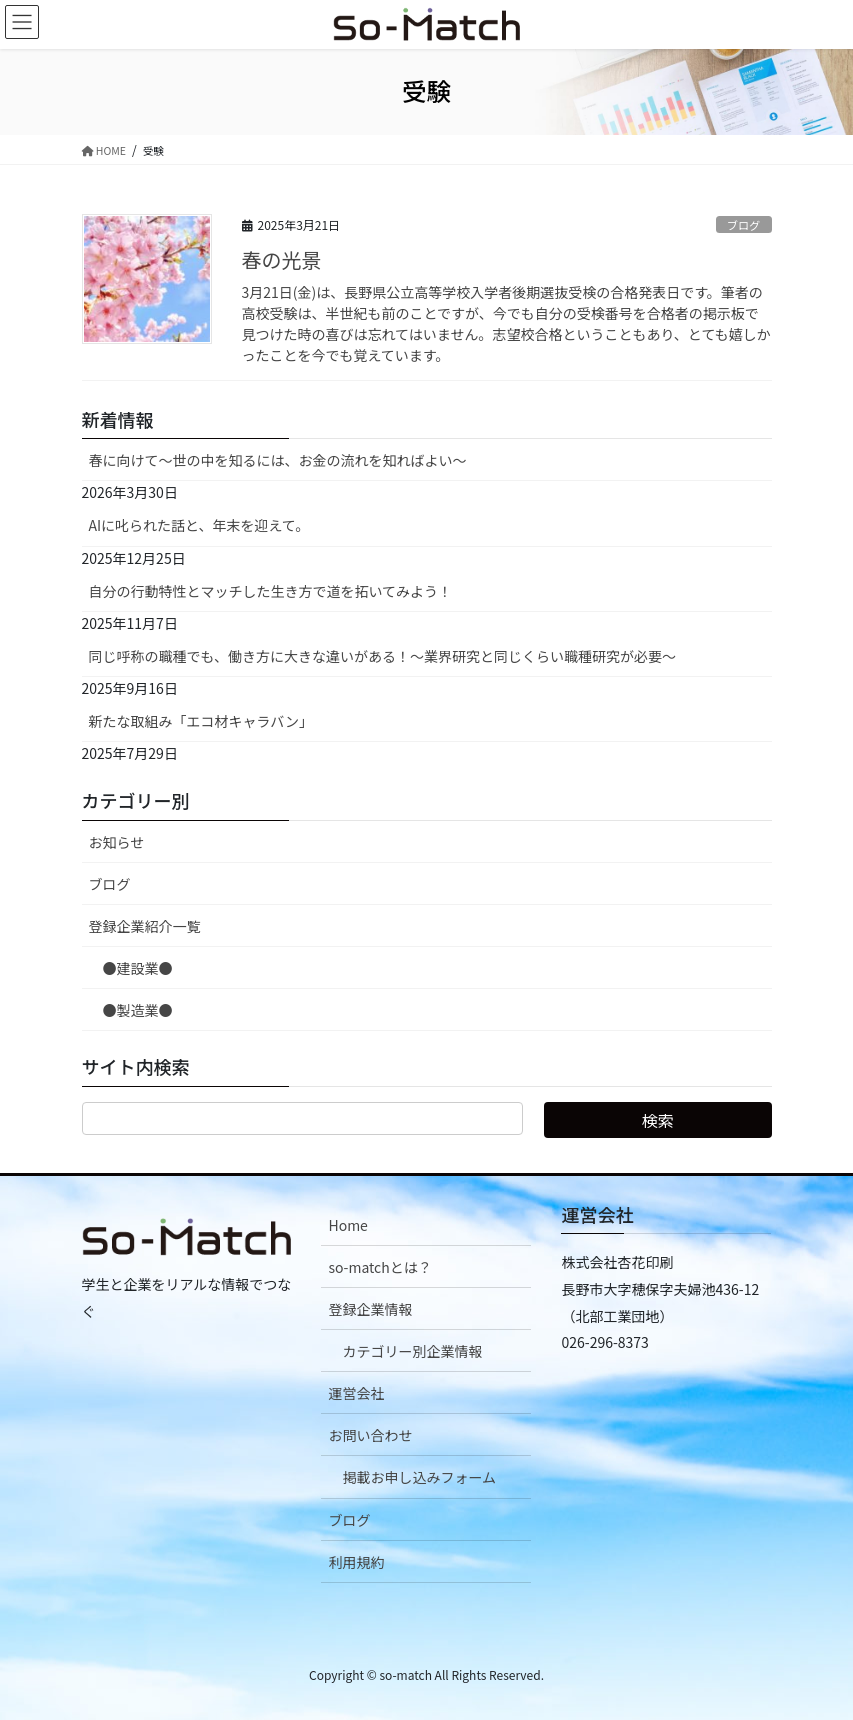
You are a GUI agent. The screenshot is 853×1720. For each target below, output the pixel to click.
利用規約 (356, 1562)
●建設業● (138, 968)
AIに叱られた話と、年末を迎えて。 (199, 525)
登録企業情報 (370, 1309)
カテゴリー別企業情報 (412, 1351)
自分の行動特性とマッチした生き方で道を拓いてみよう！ (271, 591)
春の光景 (282, 259)
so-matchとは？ (379, 1267)
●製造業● (138, 1010)
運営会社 (356, 1393)
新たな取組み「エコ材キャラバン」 (201, 721)
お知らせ (117, 842)
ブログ (744, 225)
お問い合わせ (370, 1435)
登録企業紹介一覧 (145, 926)
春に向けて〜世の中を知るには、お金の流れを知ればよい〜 (278, 460)
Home (347, 1225)
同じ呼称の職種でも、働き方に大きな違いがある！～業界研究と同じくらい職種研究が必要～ (383, 656)
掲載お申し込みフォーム (419, 1477)
